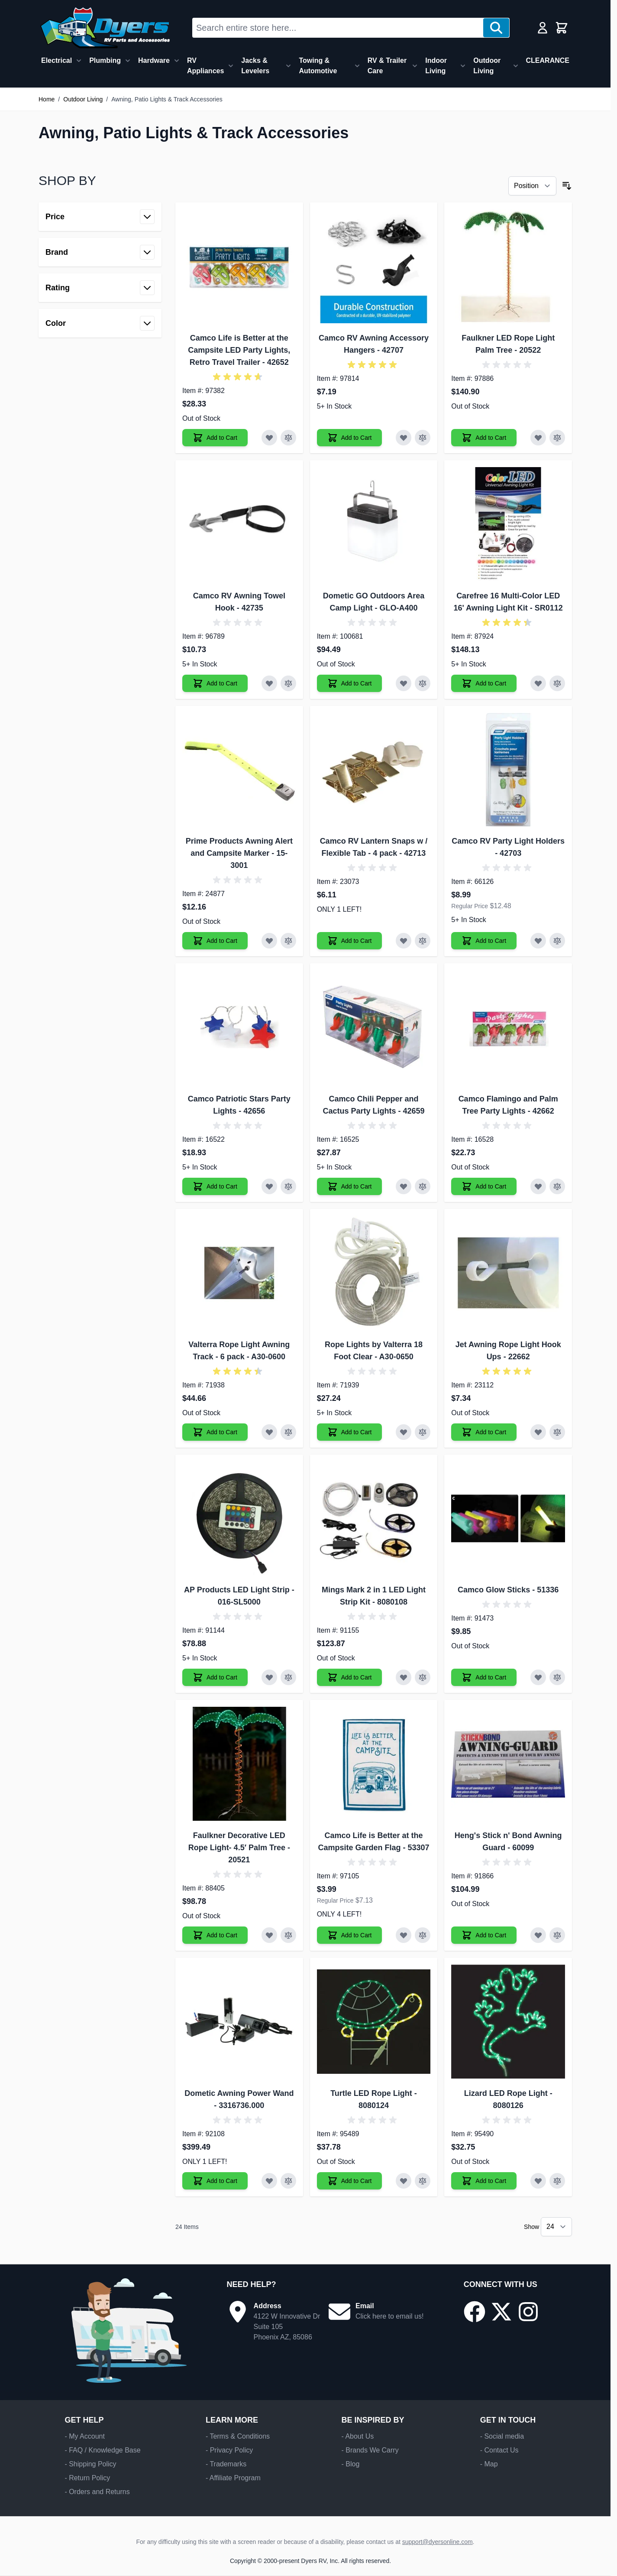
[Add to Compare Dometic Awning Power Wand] (288, 2181)
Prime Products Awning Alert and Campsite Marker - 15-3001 (239, 853)
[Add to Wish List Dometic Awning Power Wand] (269, 2181)
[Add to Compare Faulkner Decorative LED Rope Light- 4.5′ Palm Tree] (288, 1935)
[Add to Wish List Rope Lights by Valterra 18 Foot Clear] (403, 1432)
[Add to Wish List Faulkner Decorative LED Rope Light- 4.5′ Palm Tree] (269, 1935)
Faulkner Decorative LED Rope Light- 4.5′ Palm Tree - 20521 (239, 1847)
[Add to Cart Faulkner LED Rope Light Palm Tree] (484, 437)
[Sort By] (532, 185)
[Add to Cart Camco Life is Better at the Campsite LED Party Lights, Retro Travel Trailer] (215, 437)
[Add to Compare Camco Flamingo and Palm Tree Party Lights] (557, 1186)
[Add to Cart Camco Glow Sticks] (484, 1677)
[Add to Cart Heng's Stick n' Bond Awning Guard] (484, 1935)
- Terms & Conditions (238, 2436)
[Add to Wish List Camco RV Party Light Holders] (538, 941)
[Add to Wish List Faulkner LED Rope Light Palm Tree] (538, 437)
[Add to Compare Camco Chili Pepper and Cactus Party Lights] (422, 1186)
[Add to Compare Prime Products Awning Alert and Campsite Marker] (288, 941)
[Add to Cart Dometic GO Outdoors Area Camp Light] (349, 683)
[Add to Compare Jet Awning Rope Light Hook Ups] (557, 1432)
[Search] (496, 27)
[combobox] (338, 27)
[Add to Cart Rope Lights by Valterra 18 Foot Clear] (349, 1432)
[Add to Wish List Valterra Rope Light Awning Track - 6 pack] (269, 1432)
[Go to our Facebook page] (474, 2312)
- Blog (350, 2464)
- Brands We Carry (369, 2450)
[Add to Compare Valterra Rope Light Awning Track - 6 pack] (288, 1432)
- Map (489, 2464)
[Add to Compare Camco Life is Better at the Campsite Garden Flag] (422, 1935)
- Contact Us (499, 2450)
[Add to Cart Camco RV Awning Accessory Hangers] (349, 437)
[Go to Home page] (105, 27)
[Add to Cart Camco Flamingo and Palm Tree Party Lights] (484, 1186)
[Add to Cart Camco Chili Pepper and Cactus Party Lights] (349, 1186)
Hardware (154, 60)
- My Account (84, 2436)
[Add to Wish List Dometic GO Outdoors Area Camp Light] (403, 683)
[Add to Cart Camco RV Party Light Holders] (484, 940)
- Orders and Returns (97, 2491)
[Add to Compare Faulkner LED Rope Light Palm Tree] (557, 437)
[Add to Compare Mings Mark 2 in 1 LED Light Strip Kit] (422, 1677)
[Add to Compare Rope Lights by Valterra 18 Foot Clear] (422, 1432)
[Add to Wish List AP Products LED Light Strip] (269, 1677)
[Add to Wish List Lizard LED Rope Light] (538, 2181)
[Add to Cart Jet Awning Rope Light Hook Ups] (484, 1432)
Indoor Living (436, 66)
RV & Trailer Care (387, 66)
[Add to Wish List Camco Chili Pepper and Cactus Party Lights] (403, 1186)
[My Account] (542, 28)
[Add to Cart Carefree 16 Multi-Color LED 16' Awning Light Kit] (484, 683)
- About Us (357, 2436)
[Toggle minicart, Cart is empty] (562, 28)
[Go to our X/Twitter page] (501, 2312)
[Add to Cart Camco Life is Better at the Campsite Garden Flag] (349, 1935)
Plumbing (105, 60)
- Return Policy (87, 2478)
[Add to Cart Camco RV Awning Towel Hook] (215, 683)
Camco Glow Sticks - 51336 (508, 1589)
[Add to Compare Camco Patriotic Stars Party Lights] (288, 1186)
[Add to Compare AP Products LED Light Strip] (288, 1677)
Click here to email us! (389, 2316)
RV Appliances (205, 66)
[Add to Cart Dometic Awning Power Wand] (215, 2180)
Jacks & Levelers (255, 66)
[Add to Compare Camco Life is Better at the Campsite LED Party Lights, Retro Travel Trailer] (288, 437)
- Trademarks (226, 2464)
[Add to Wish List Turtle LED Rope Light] (403, 2181)
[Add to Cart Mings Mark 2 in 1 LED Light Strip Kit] (349, 1677)
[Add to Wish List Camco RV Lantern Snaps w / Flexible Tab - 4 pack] (403, 941)
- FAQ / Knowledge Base (102, 2450)
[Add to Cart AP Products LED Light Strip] (215, 1677)
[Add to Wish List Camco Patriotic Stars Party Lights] (269, 1186)
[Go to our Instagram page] (528, 2312)
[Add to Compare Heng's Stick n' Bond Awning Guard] (557, 1935)
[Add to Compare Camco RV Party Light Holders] (557, 941)
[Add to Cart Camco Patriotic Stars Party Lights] (215, 1186)
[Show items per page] (556, 2226)
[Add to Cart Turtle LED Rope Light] (349, 2180)
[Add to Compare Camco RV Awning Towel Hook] (288, 683)
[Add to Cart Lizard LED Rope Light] (484, 2180)
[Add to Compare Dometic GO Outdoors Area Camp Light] (422, 683)
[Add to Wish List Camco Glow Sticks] (538, 1677)
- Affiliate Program (233, 2478)
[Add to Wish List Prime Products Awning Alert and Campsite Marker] (269, 941)
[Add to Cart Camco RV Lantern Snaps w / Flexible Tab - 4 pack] (349, 940)
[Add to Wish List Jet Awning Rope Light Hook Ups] (538, 1432)
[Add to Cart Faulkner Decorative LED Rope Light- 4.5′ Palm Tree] (215, 1935)
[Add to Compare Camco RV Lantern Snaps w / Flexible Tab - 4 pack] (422, 941)
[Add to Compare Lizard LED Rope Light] (557, 2181)
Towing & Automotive (318, 66)
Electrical (56, 60)
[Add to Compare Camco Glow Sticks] (557, 1677)
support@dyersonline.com (437, 2541)
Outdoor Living (487, 66)
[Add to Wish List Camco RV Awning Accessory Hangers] (403, 437)
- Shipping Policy (90, 2464)
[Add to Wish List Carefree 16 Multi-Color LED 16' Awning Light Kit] (538, 683)
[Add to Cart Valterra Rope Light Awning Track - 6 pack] (215, 1432)
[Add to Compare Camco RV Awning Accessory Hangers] (422, 437)
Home (47, 99)
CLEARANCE (547, 60)
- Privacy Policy (229, 2450)
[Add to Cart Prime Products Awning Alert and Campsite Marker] (215, 940)
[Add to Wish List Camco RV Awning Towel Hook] (269, 683)
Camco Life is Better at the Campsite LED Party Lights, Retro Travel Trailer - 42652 (239, 350)
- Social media (502, 2436)
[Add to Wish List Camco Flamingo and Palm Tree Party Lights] (538, 1186)
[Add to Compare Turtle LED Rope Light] (422, 2181)
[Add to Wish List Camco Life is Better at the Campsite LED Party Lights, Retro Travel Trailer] (269, 437)
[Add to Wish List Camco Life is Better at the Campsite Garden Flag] (403, 1935)
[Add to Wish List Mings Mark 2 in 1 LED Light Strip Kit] (403, 1677)
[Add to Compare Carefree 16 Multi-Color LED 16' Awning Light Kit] (557, 683)
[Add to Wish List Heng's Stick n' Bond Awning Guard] (538, 1935)
